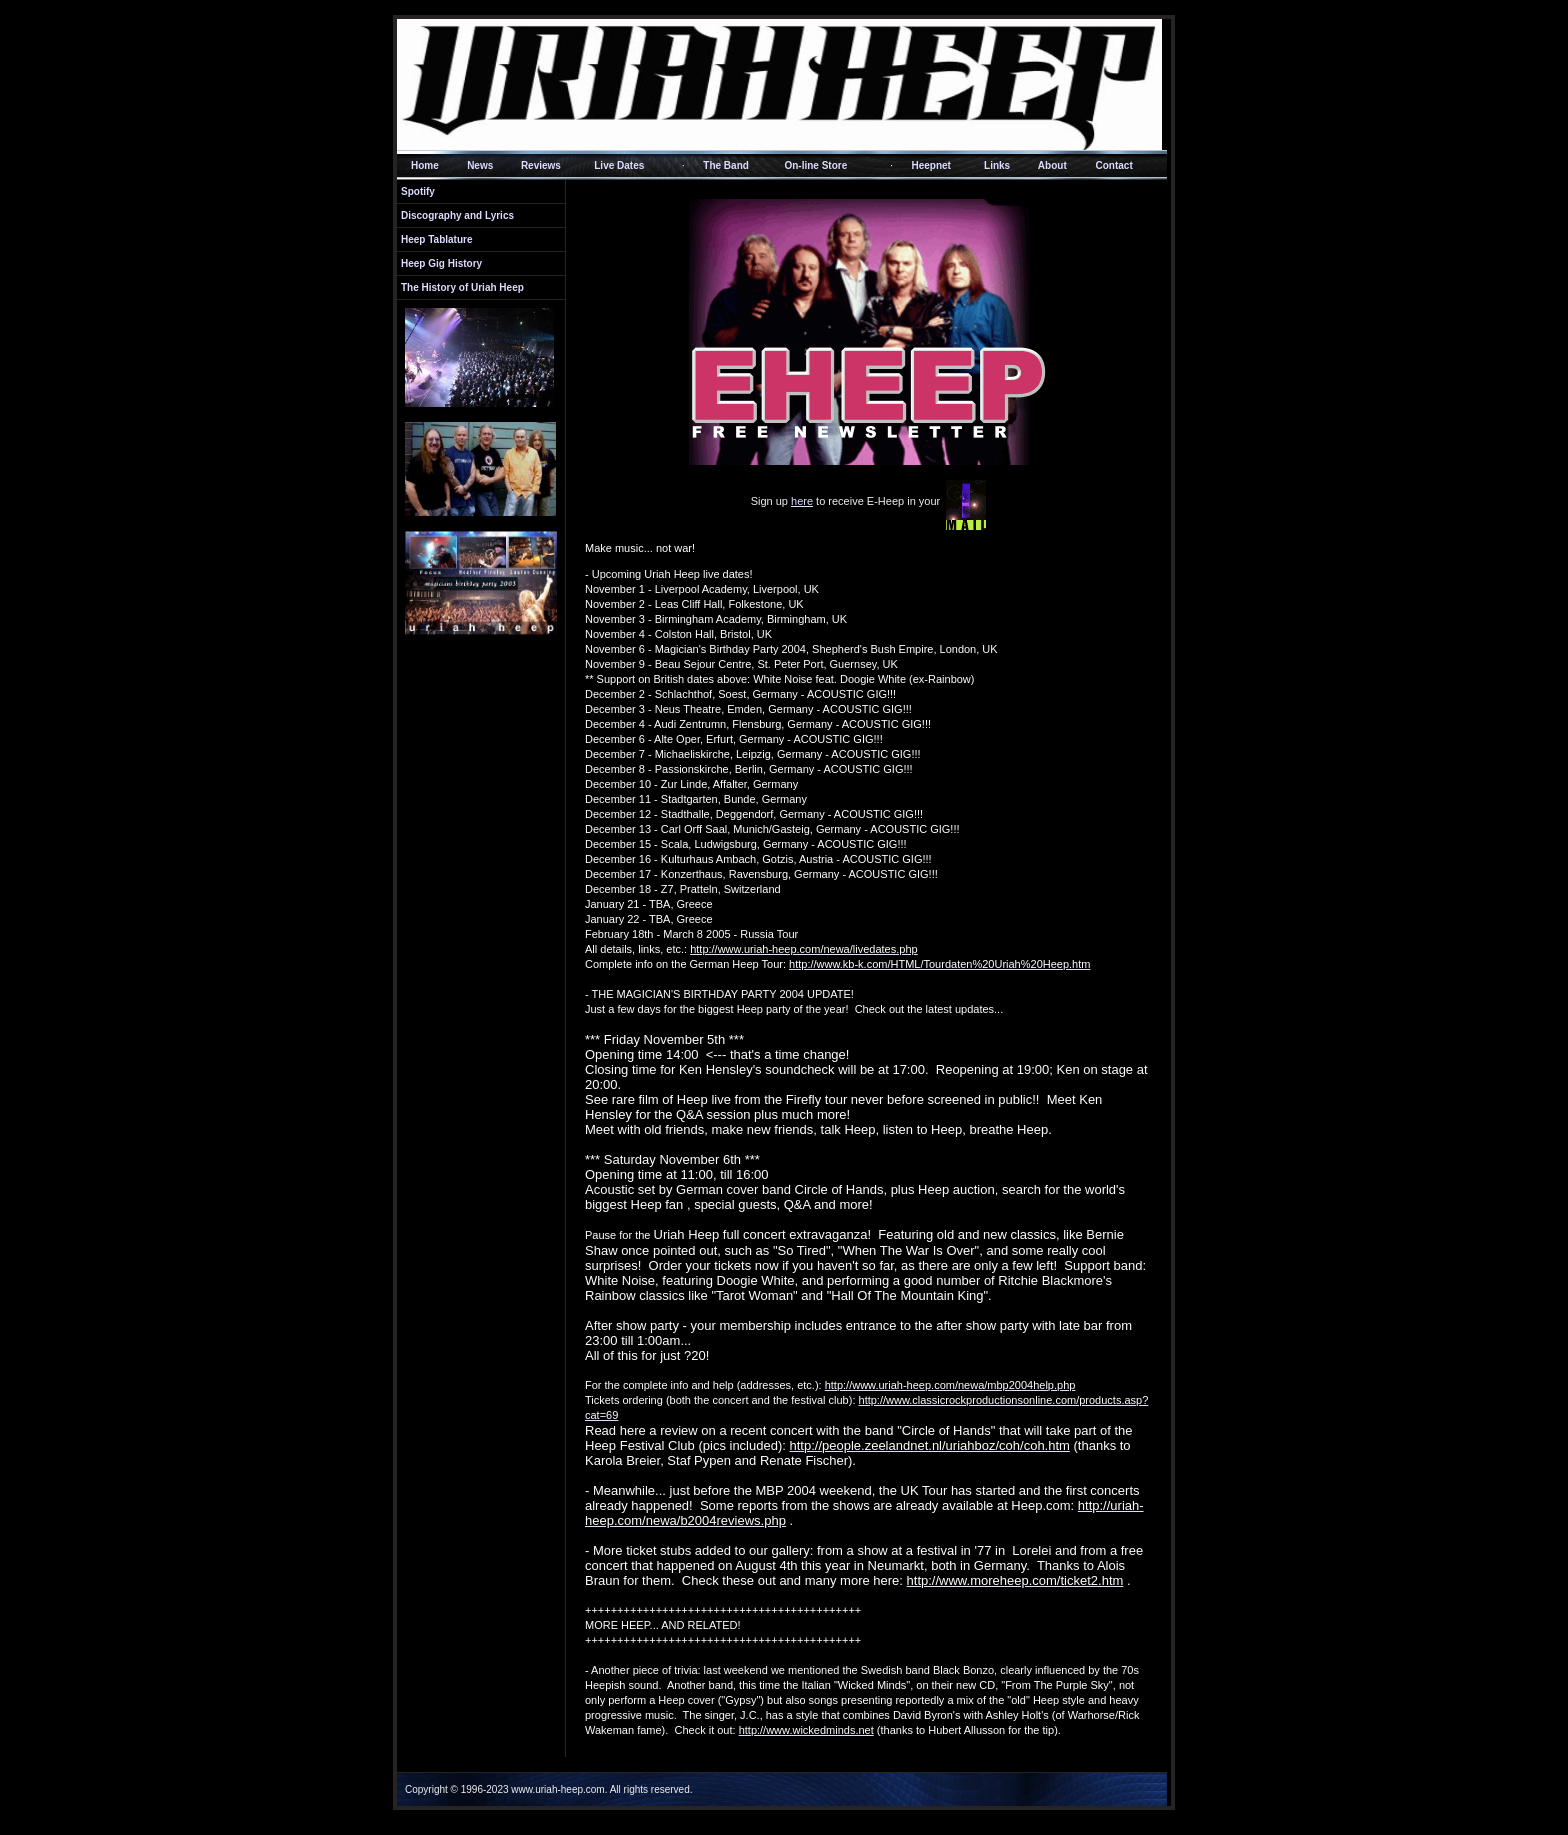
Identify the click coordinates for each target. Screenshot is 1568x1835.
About (1052, 165)
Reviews (541, 165)
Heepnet (931, 165)
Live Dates (619, 165)
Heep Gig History (441, 263)
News (480, 165)
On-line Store (815, 165)
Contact (1113, 165)
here (802, 501)
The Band (726, 165)
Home (425, 165)
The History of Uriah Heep (462, 287)
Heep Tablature (437, 239)
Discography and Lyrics (457, 215)
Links (997, 165)
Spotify (418, 191)
